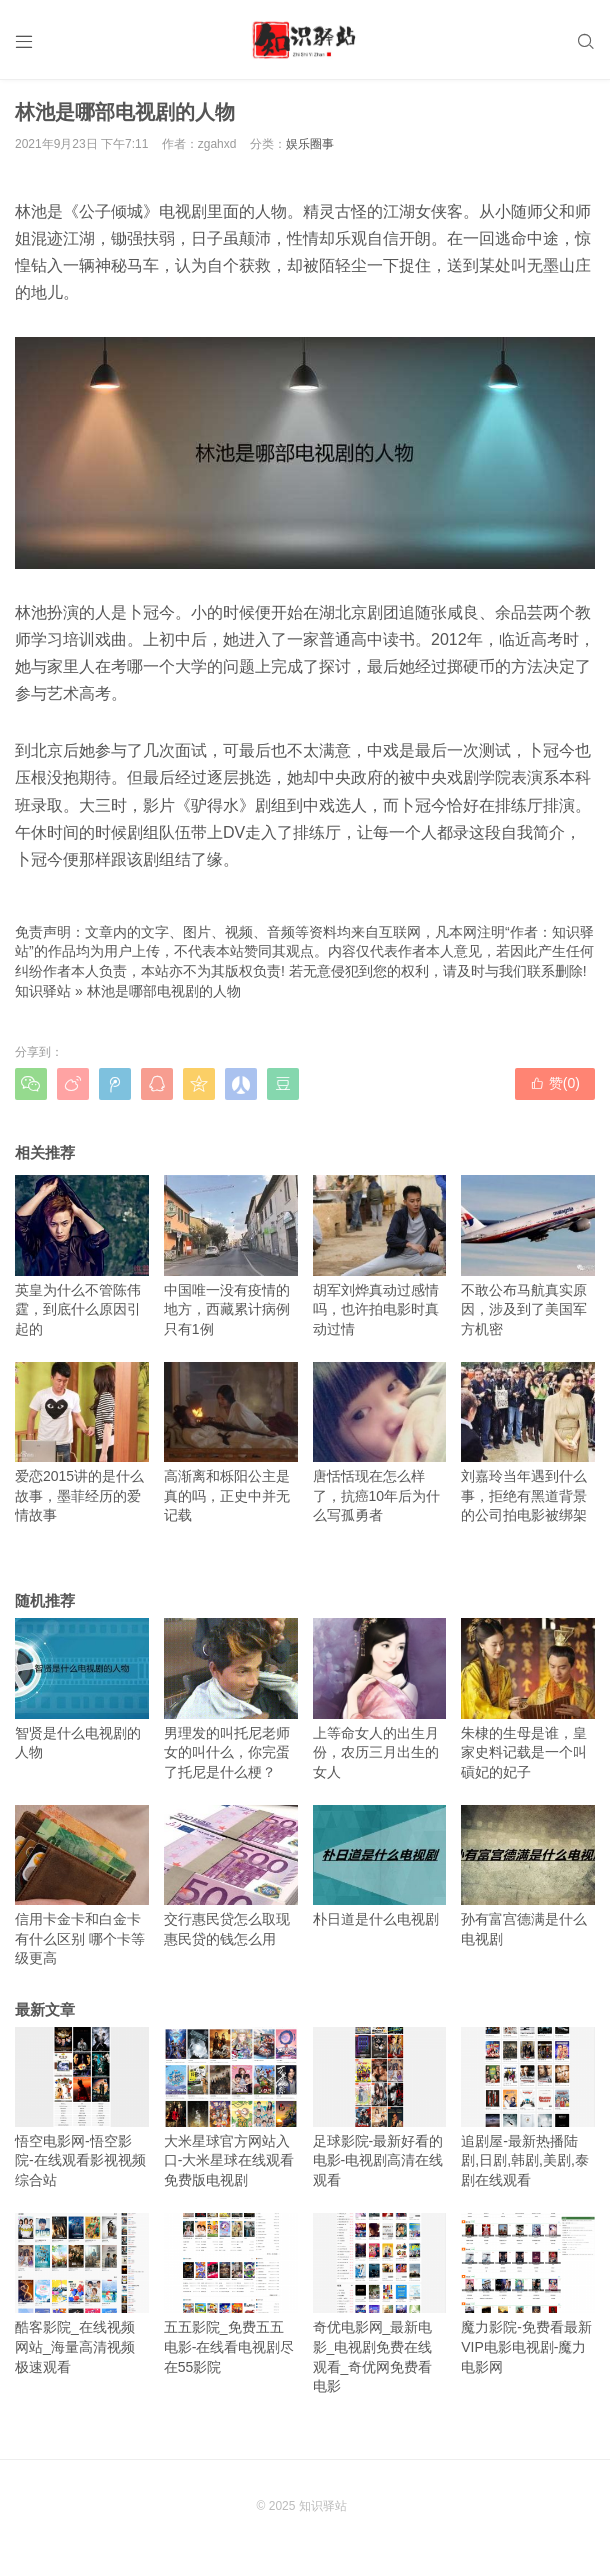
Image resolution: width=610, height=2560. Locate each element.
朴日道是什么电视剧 (380, 1866)
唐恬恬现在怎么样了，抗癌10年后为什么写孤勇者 (380, 1443)
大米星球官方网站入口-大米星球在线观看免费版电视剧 (231, 2108)
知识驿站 (43, 991)
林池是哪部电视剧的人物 (164, 991)
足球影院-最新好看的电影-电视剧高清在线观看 (380, 2108)
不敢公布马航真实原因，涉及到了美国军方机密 (528, 1256)
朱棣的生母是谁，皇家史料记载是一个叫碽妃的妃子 (528, 1699)
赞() (555, 1083)
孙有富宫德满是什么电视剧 (528, 1876)
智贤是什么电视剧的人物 (82, 1689)
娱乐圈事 (310, 144)
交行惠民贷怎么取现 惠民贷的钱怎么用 (231, 1876)
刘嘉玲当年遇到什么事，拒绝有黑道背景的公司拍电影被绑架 (528, 1443)
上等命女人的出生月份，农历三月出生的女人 (380, 1699)
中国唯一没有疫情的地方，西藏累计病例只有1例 (231, 1256)
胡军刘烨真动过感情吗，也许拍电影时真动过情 (380, 1256)
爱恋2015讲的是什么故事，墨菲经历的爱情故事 (82, 1443)
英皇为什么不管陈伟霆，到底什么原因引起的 (82, 1256)
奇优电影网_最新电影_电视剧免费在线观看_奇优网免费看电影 (380, 2303)
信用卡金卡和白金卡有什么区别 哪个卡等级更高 (82, 1886)
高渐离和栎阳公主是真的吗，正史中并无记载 (231, 1443)
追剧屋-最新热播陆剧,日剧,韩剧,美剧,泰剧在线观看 (528, 2108)
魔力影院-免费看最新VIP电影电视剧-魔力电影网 (528, 2294)
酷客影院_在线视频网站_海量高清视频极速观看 (82, 2294)
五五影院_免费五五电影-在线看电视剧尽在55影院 (231, 2294)
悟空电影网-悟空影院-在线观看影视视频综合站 (82, 2108)
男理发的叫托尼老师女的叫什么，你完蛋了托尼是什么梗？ (231, 1699)
